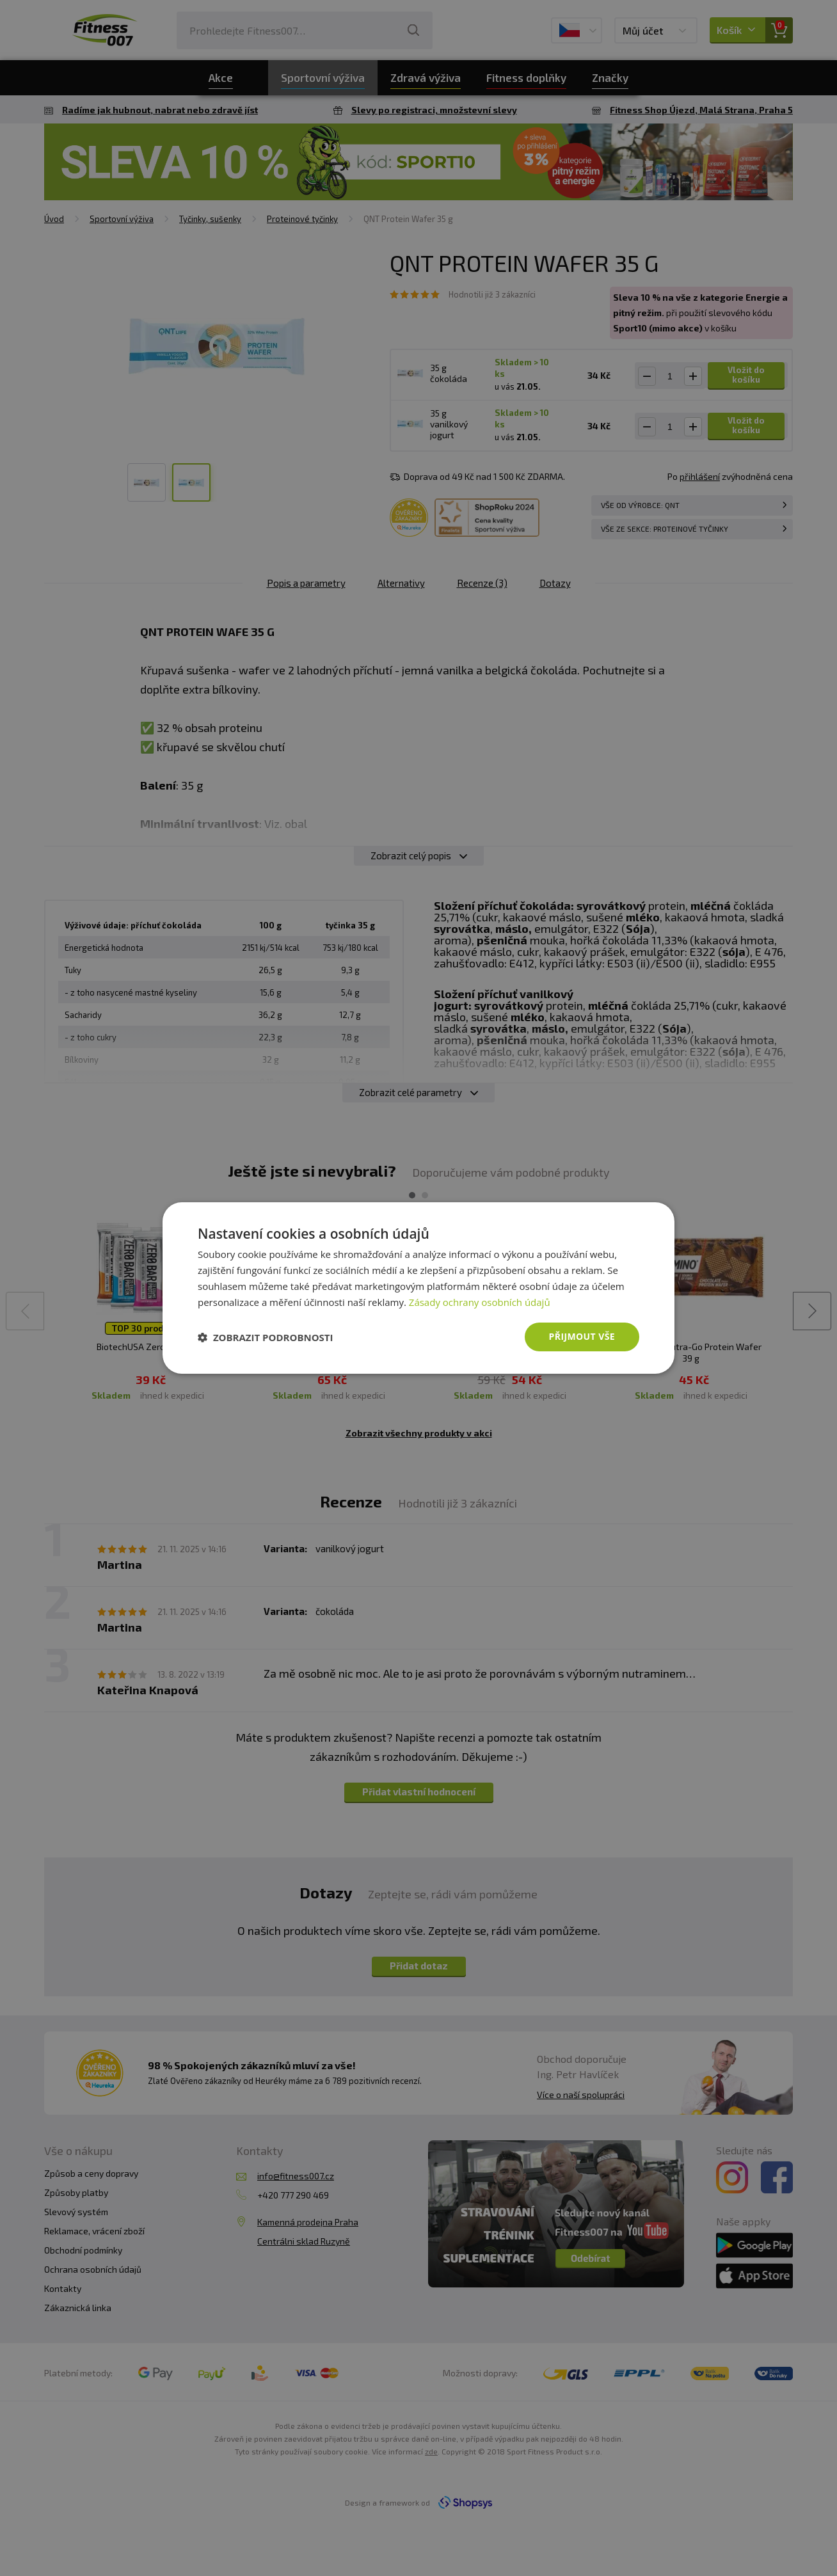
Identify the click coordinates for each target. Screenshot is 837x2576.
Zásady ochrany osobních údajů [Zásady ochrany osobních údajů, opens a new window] (479, 1302)
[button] (265, 1337)
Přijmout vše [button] (582, 1336)
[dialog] (418, 1288)
